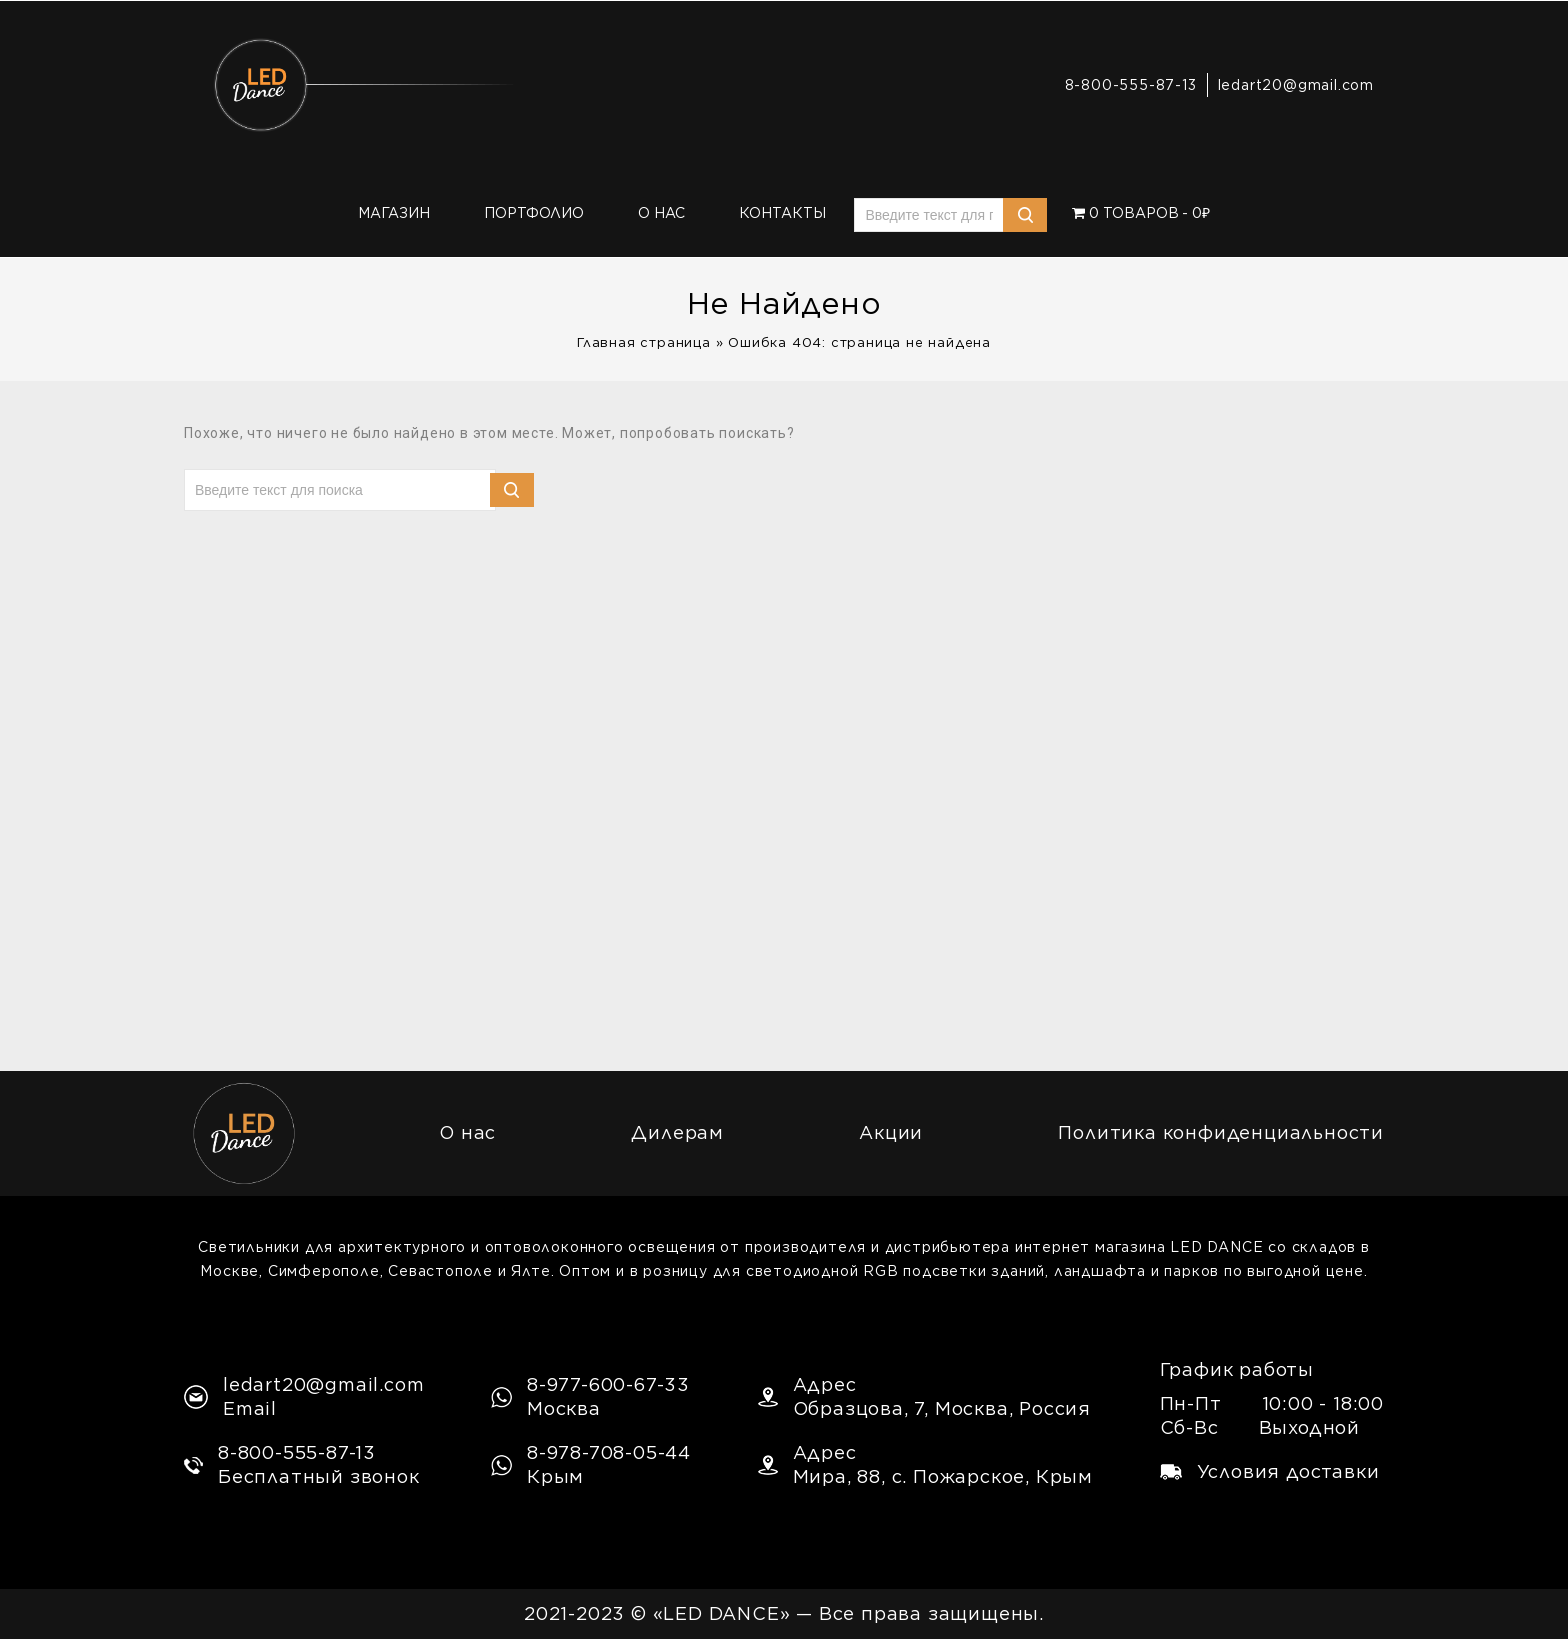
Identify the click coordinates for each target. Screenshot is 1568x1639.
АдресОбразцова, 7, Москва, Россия (924, 1396)
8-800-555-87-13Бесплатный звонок (302, 1464)
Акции (891, 1132)
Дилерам (677, 1132)
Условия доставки (1270, 1471)
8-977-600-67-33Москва (590, 1396)
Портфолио (534, 213)
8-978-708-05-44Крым (591, 1464)
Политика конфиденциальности (1221, 1132)
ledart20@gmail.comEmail (304, 1396)
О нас (661, 213)
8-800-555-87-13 (1131, 85)
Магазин (394, 213)
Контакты (782, 213)
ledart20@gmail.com (1296, 85)
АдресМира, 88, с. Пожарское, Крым (925, 1464)
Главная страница (644, 342)
